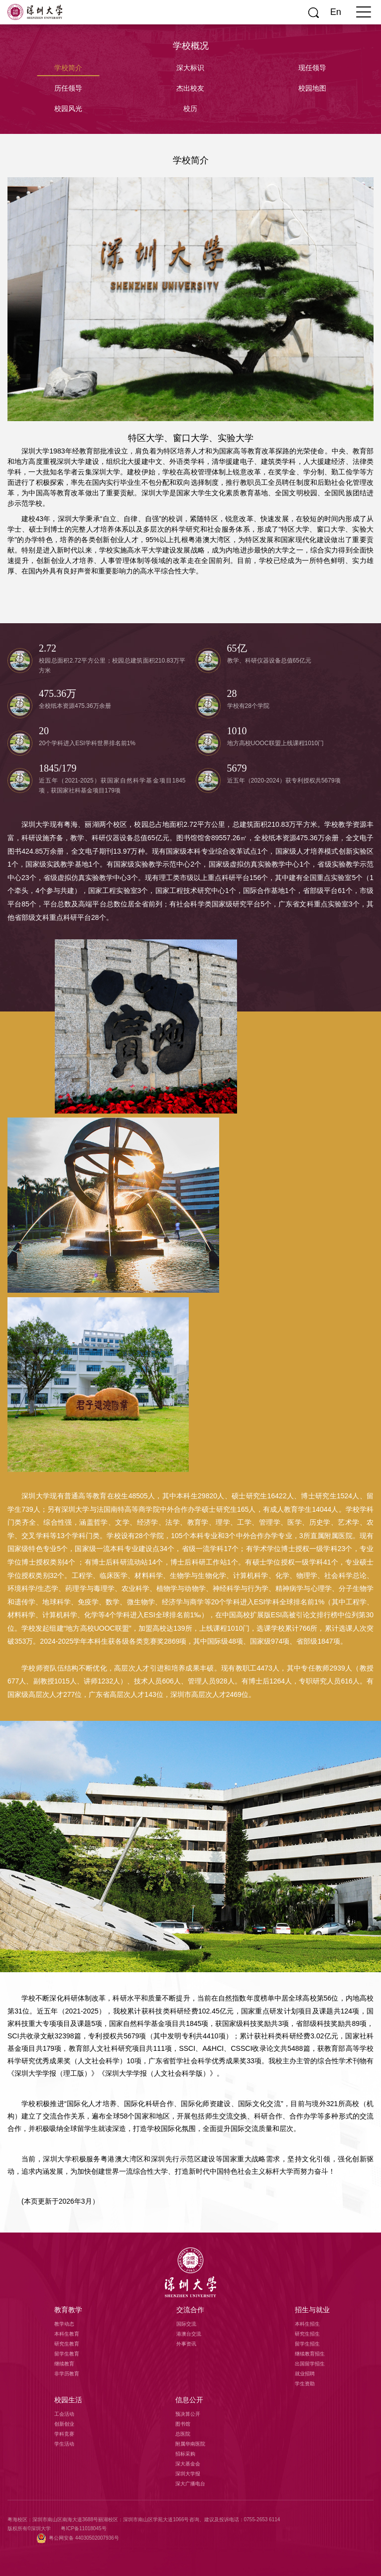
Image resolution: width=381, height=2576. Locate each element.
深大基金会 (187, 2463)
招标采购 (185, 2454)
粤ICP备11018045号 (83, 2528)
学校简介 (68, 68)
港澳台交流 (188, 2334)
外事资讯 (186, 2344)
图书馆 (182, 2424)
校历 (190, 108)
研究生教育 (66, 2344)
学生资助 (305, 2383)
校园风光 (68, 108)
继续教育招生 (310, 2353)
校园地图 (312, 88)
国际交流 (186, 2324)
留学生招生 (307, 2344)
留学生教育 (66, 2353)
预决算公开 (187, 2414)
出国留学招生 (310, 2363)
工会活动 (64, 2414)
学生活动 (64, 2444)
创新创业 (64, 2424)
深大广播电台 (190, 2483)
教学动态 (64, 2324)
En (335, 12)
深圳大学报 (187, 2473)
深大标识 (190, 68)
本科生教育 (66, 2334)
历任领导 (68, 88)
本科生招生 (307, 2324)
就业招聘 (305, 2373)
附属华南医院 (190, 2444)
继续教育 (64, 2363)
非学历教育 (66, 2373)
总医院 (182, 2434)
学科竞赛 (64, 2434)
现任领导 (312, 68)
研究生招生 (307, 2334)
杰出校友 (190, 88)
